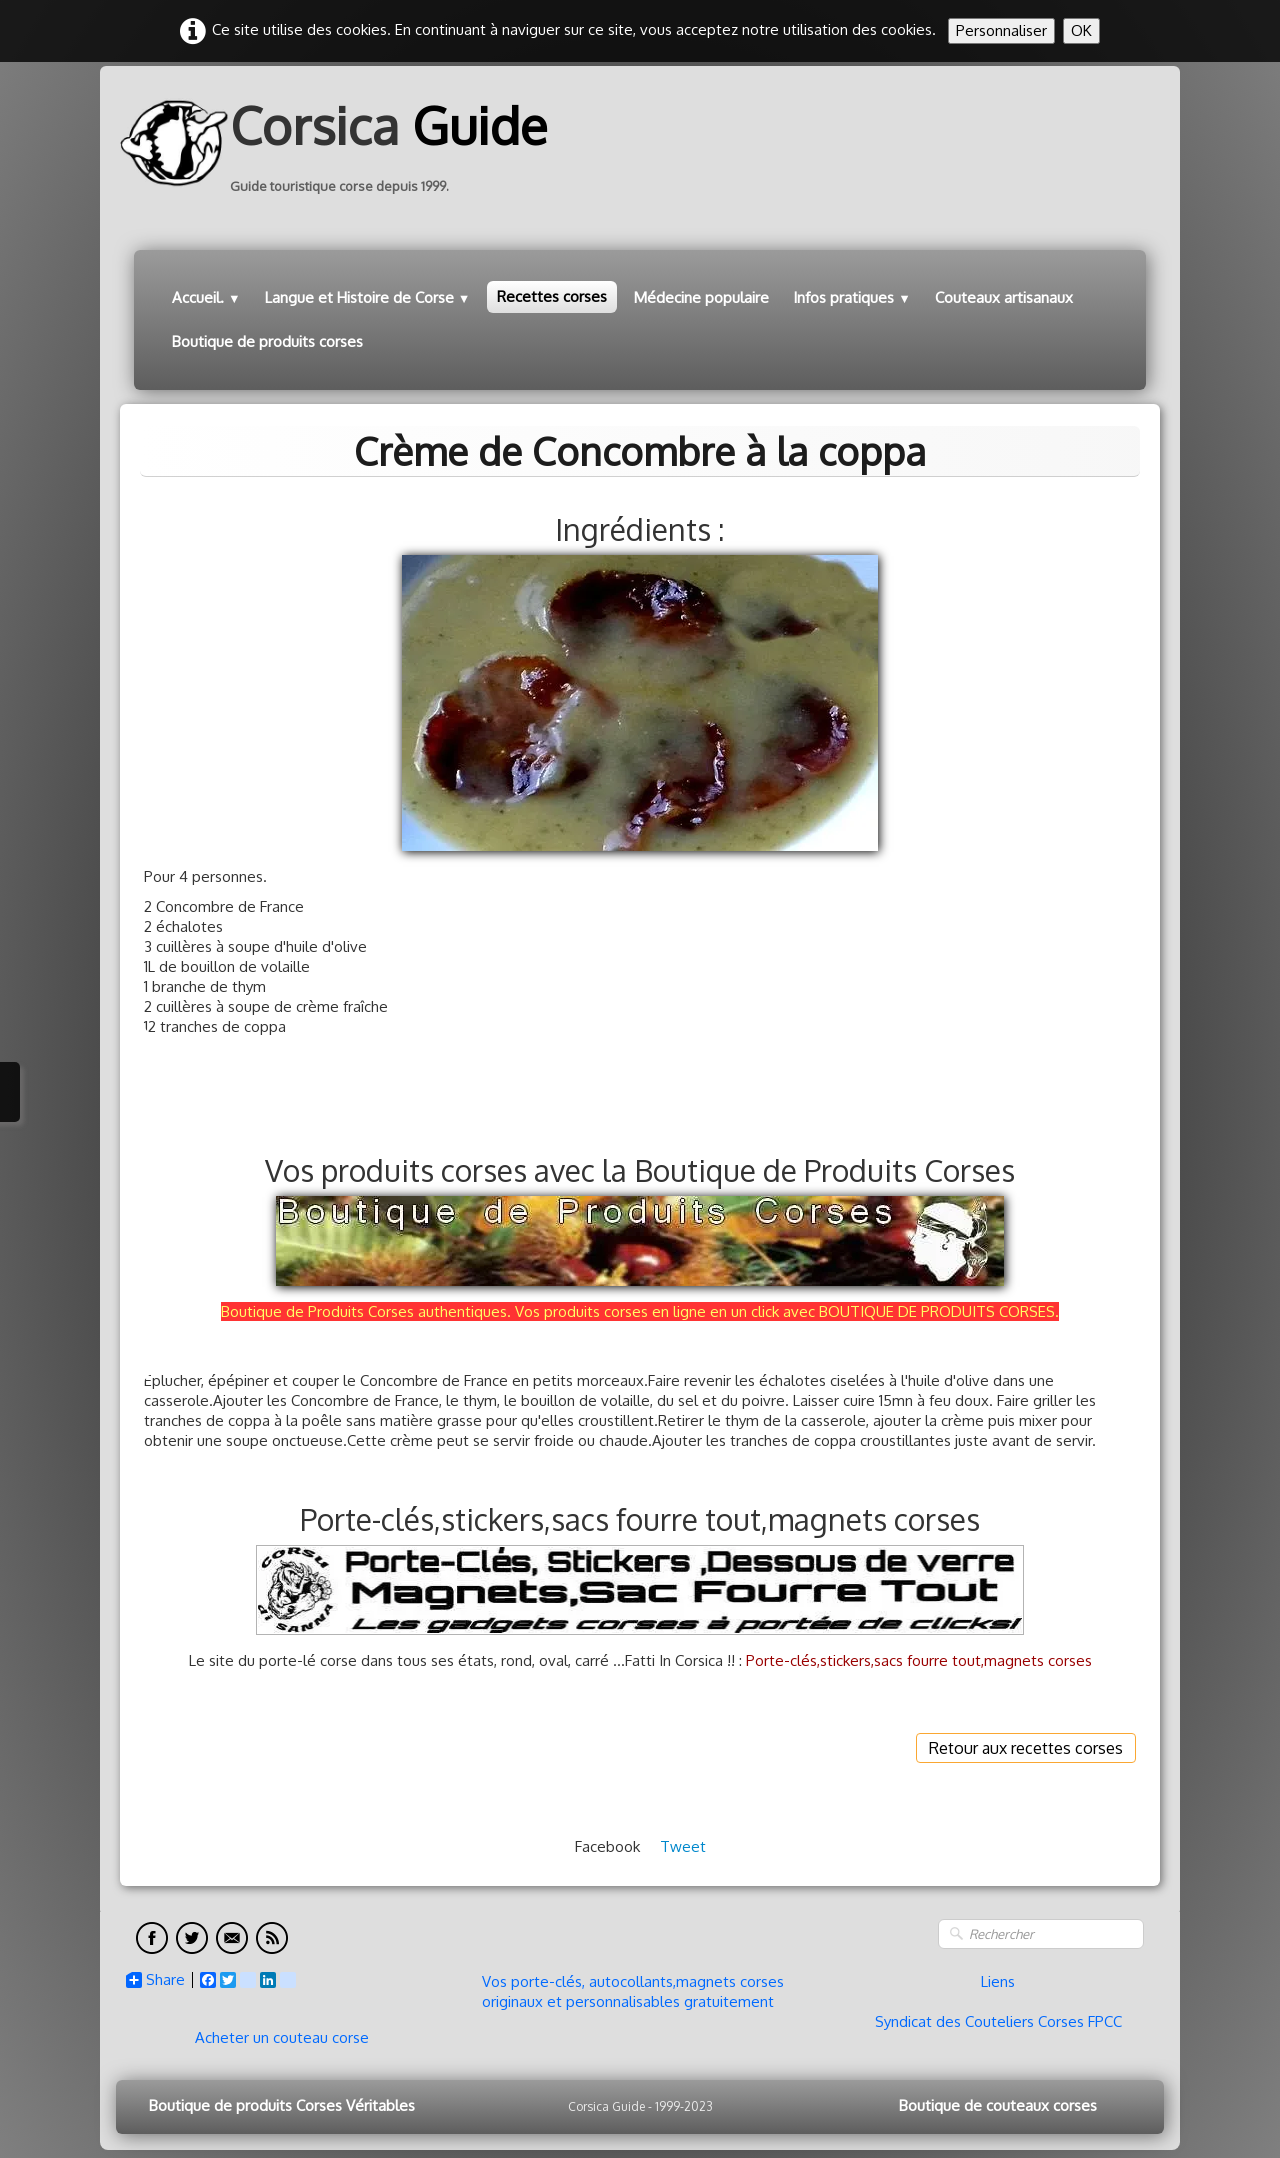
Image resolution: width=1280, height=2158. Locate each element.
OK (1081, 30)
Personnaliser (1001, 30)
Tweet (683, 1846)
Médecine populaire (701, 297)
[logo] (341, 143)
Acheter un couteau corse (282, 2037)
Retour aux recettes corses (1026, 1748)
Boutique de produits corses (267, 341)
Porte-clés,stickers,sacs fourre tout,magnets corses (919, 1660)
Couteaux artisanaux (1004, 297)
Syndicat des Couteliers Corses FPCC (998, 2021)
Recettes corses (552, 296)
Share (155, 1980)
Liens (998, 1981)
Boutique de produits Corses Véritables (282, 2105)
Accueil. (206, 297)
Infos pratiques (852, 297)
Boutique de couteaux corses (998, 2105)
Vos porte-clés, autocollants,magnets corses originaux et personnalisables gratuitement (633, 1991)
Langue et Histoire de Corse (368, 297)
